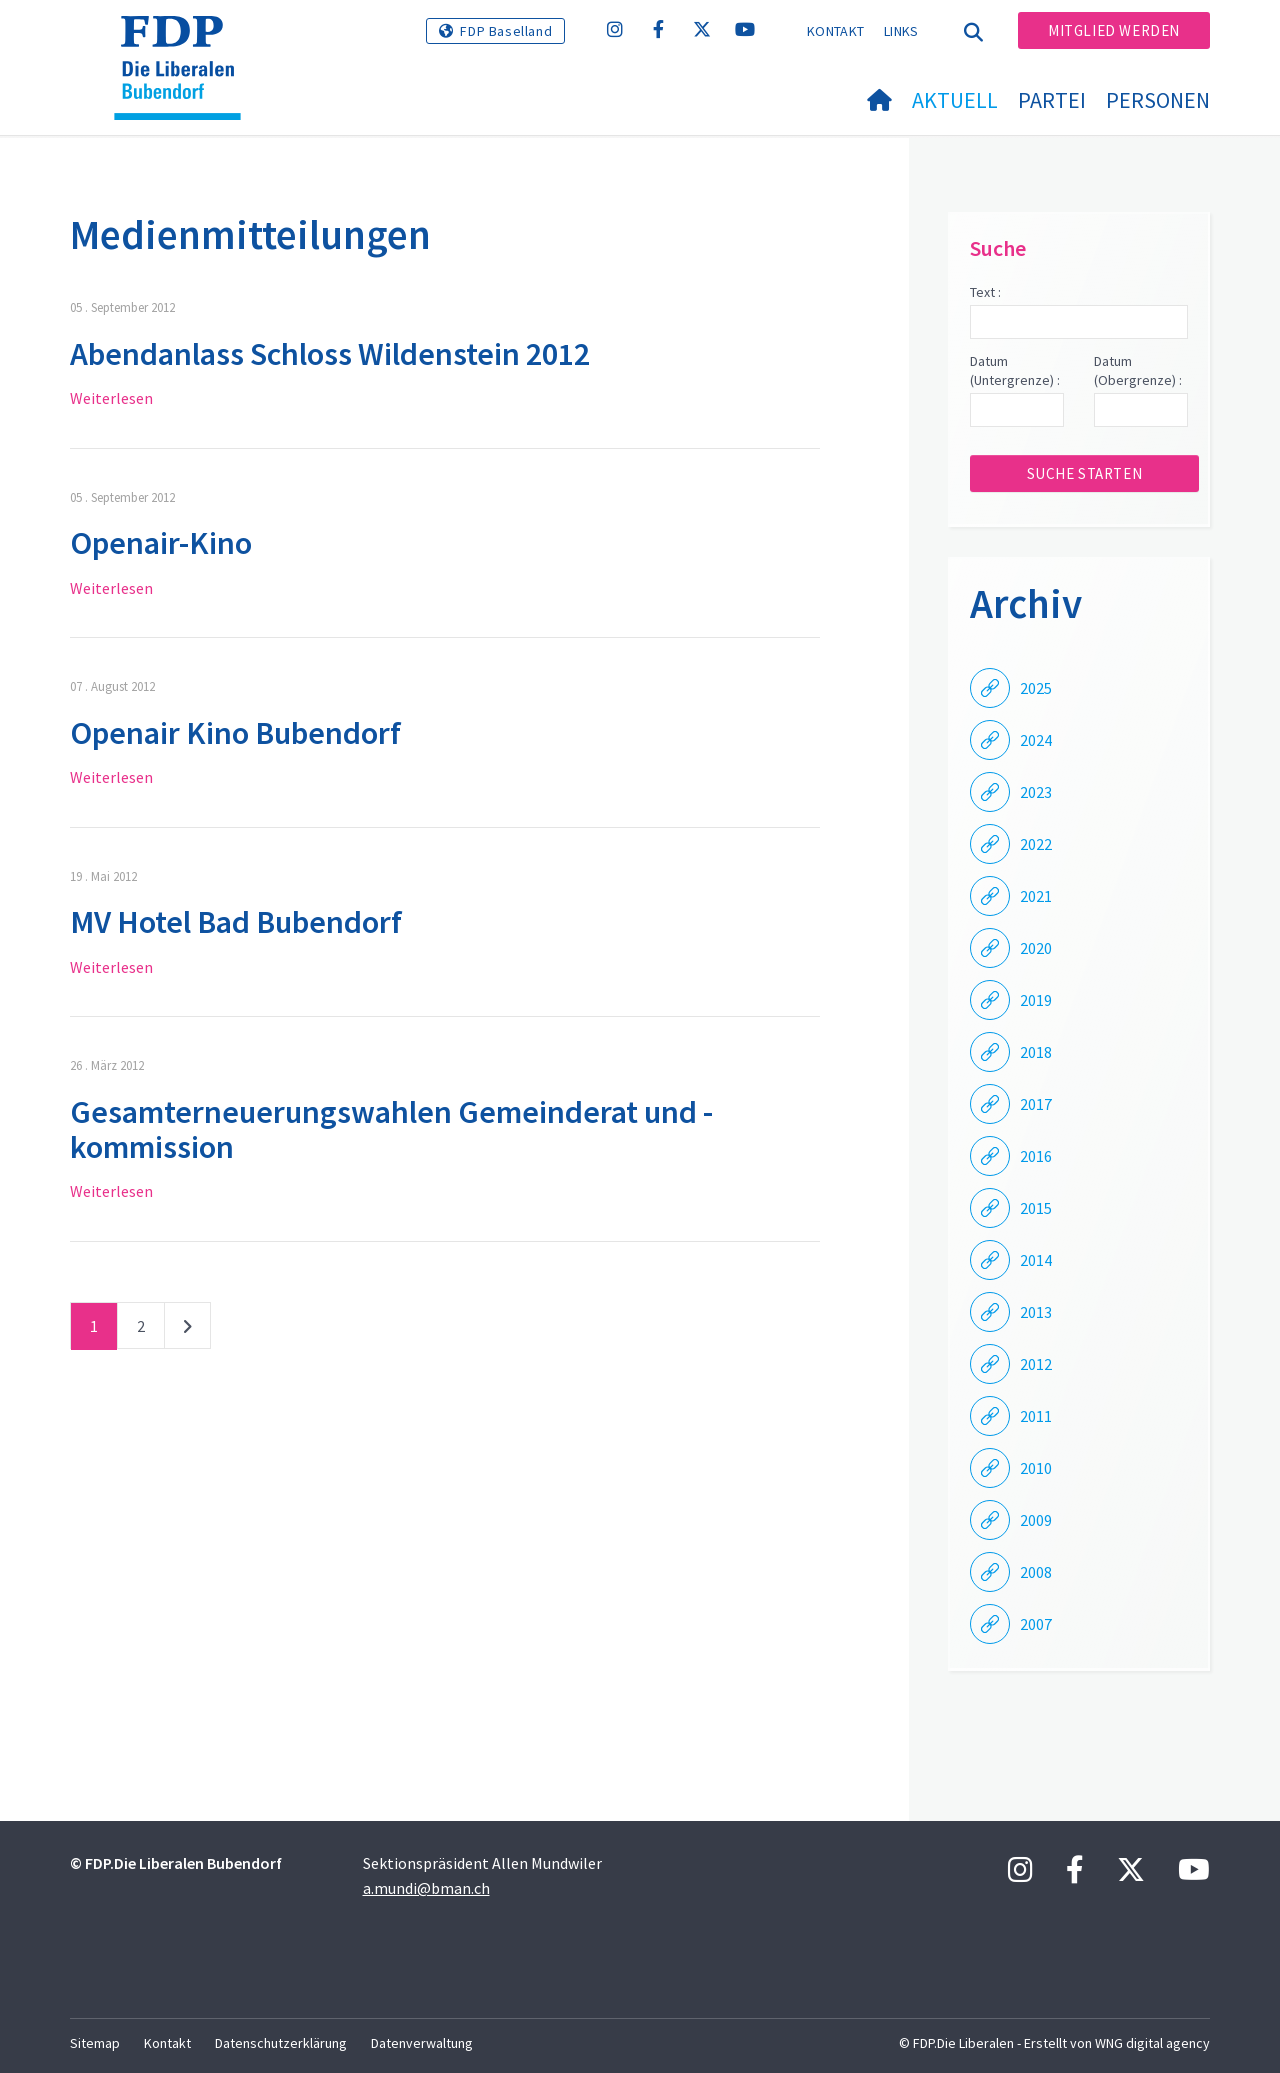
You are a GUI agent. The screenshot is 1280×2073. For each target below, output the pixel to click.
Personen (1158, 100)
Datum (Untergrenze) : (1015, 371)
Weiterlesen (111, 398)
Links (901, 31)
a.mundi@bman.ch (426, 1888)
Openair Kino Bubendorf (235, 733)
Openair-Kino (161, 543)
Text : (985, 292)
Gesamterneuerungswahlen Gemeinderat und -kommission (391, 1129)
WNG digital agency (1152, 2043)
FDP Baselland (506, 31)
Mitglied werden (1114, 30)
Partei (1052, 100)
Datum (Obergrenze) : (1138, 371)
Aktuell (955, 100)
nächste (187, 1330)
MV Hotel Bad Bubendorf (236, 922)
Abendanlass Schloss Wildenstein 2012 (330, 354)
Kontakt (835, 31)
